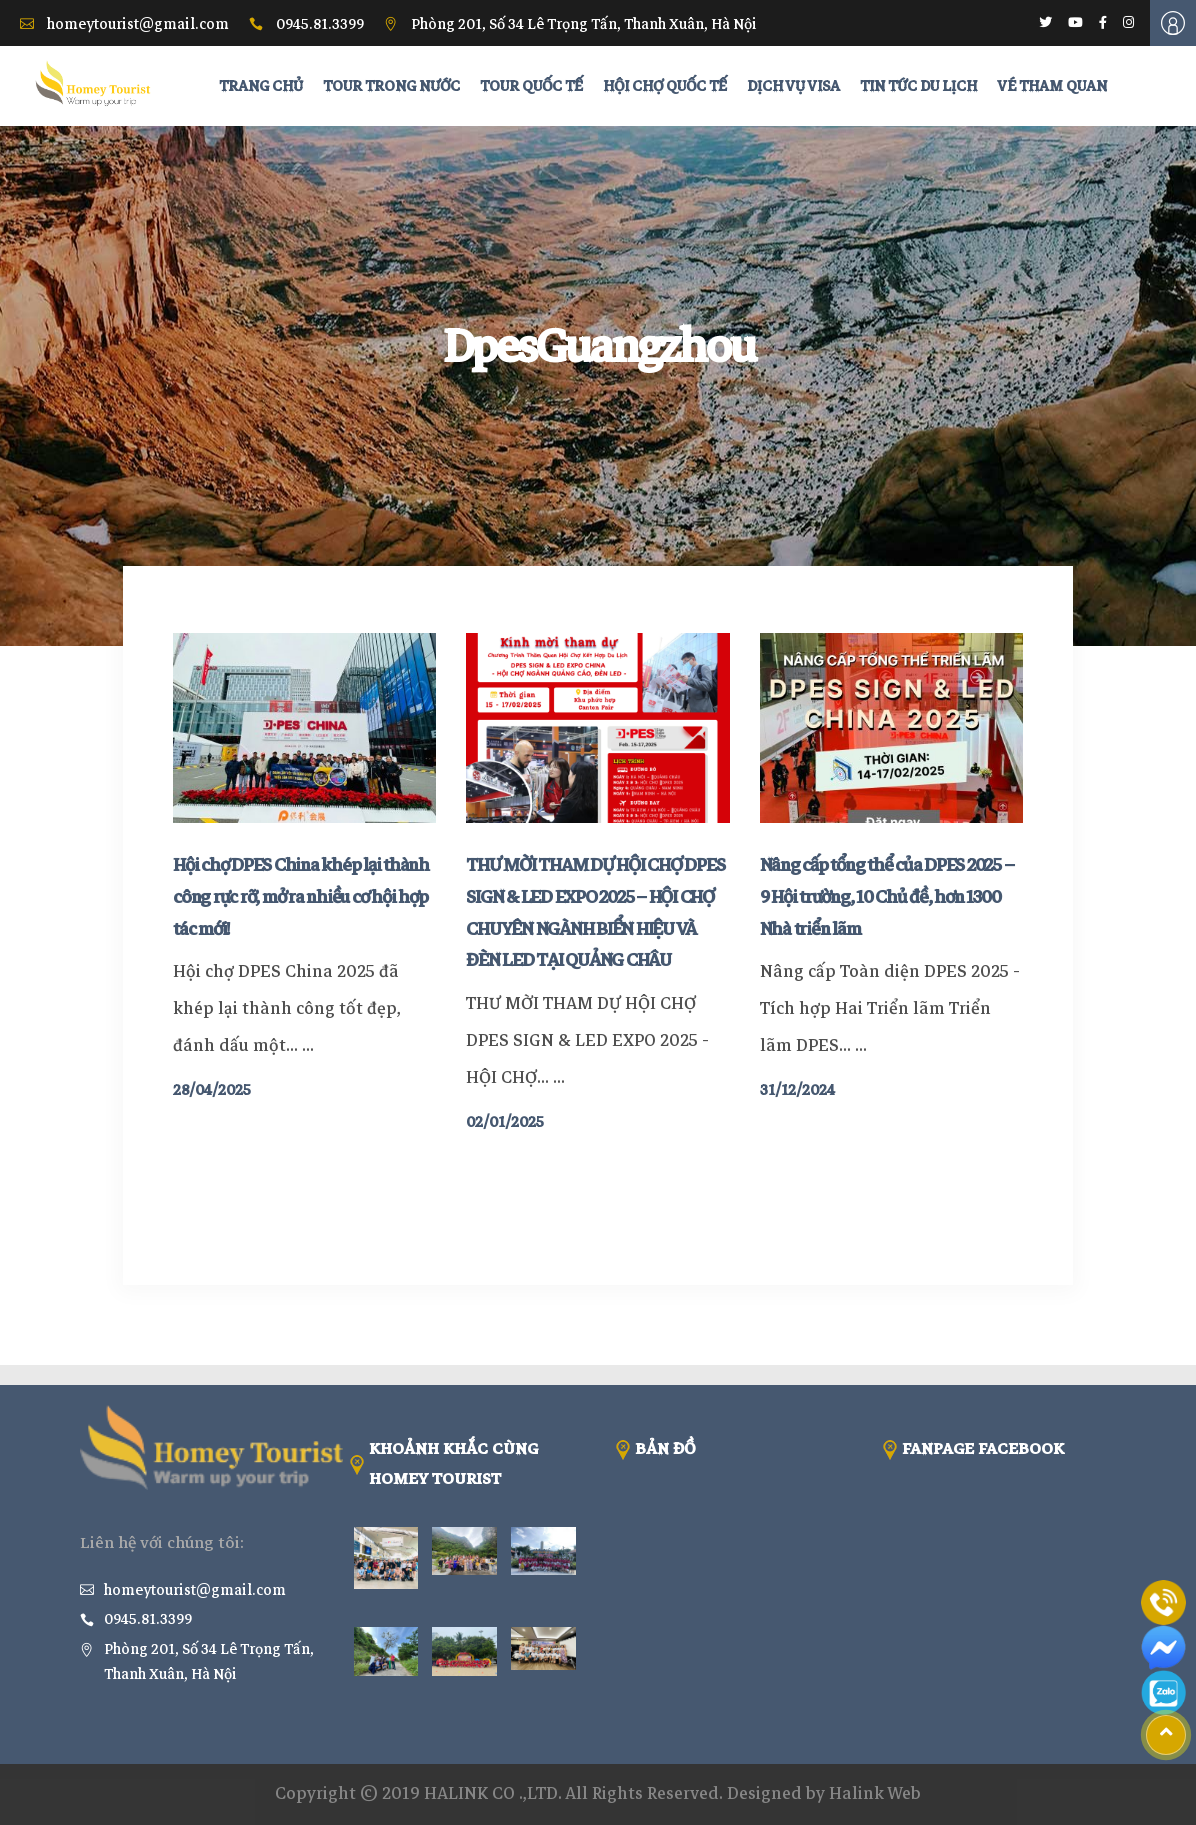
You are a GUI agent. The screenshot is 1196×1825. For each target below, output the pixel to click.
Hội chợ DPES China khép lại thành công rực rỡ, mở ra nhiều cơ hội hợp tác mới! (301, 897)
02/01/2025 (505, 1122)
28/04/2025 (212, 1090)
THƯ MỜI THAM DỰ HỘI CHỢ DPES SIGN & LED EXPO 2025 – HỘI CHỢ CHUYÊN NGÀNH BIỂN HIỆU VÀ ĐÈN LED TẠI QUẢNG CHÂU (595, 912)
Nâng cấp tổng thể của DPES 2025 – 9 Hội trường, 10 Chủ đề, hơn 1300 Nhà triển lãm (887, 897)
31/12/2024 (797, 1090)
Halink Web (875, 1793)
